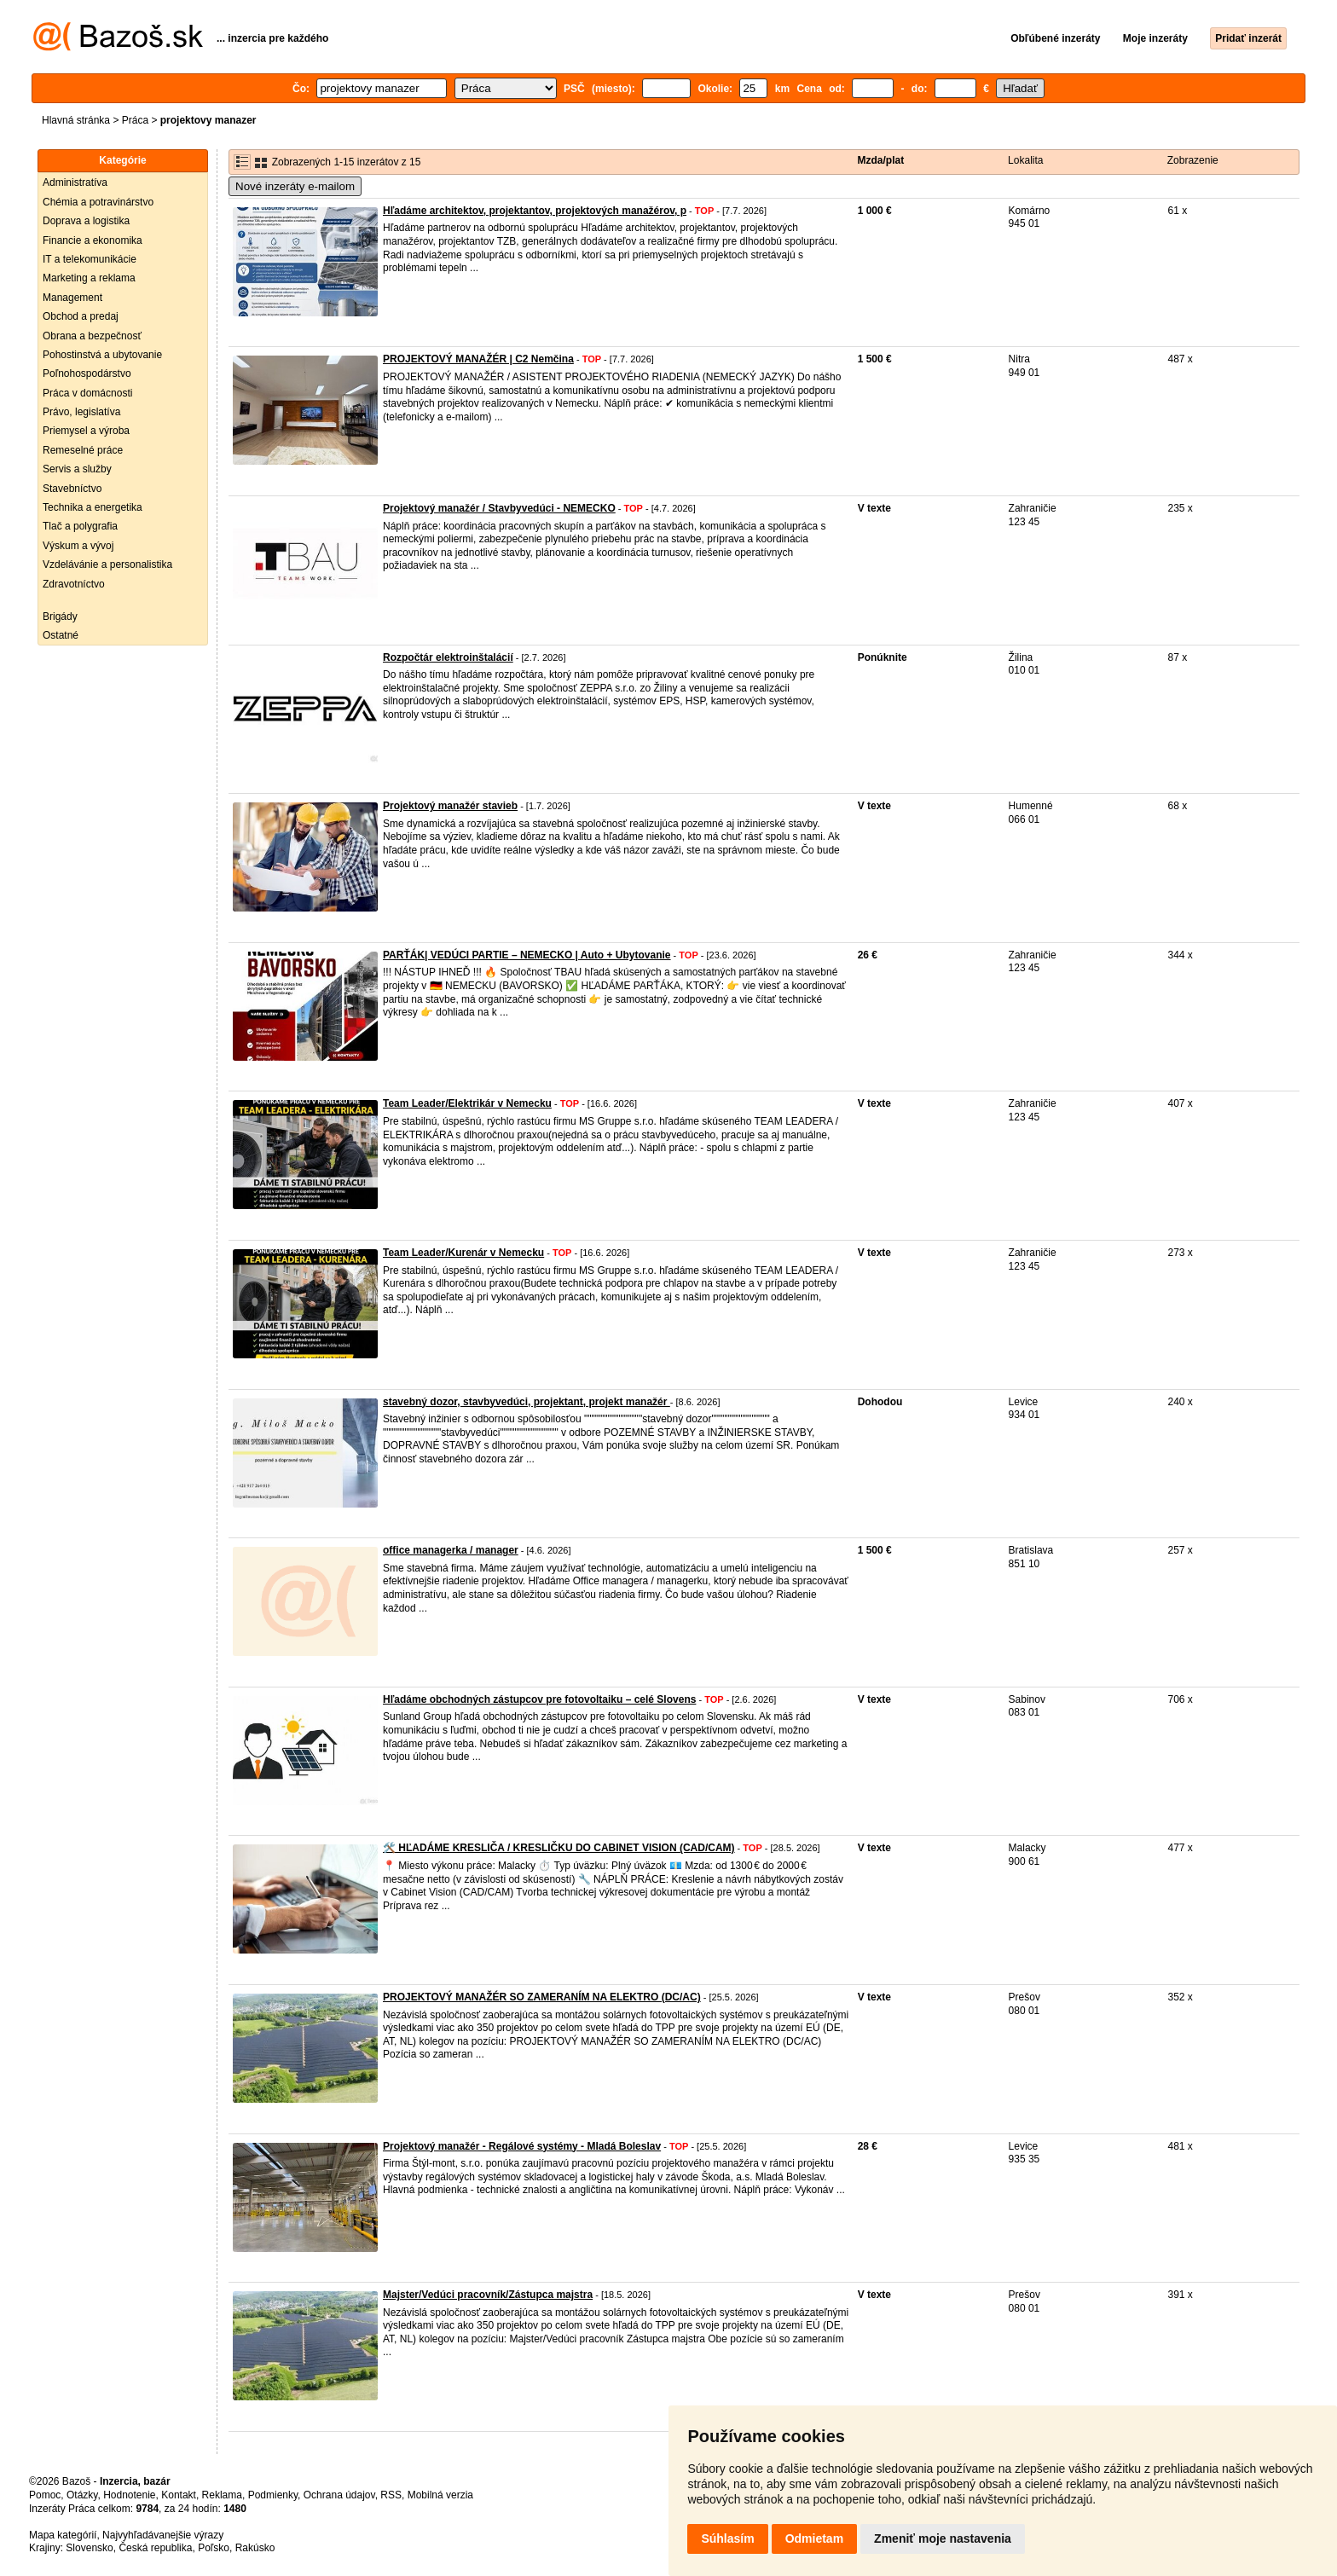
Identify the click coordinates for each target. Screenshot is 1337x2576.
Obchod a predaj (81, 316)
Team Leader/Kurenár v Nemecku (463, 1253)
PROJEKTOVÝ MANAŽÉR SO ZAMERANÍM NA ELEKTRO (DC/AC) (542, 1997)
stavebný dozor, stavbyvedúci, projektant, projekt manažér (526, 1402)
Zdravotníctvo (74, 584)
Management (72, 298)
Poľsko (213, 2548)
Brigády (60, 616)
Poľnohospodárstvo (87, 373)
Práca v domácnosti (87, 393)
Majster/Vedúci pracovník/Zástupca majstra (488, 2295)
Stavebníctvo (72, 489)
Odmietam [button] (814, 2538)
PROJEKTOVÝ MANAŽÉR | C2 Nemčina (478, 359)
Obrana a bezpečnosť (92, 336)
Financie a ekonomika (92, 240)
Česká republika (155, 2548)
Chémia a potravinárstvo (98, 202)
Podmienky (273, 2495)
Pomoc (45, 2495)
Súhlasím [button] (727, 2538)
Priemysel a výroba (86, 431)
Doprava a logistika (86, 221)
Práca (135, 120)
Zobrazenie (1192, 160)
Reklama (222, 2495)
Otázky (82, 2495)
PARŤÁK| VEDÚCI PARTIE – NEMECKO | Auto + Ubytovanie (527, 955)
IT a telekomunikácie (89, 259)
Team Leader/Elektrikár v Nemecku (467, 1103)
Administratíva (75, 182)
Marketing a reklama (89, 278)
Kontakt (178, 2495)
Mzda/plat (881, 160)
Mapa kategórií (62, 2535)
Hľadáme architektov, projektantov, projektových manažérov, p (534, 211)
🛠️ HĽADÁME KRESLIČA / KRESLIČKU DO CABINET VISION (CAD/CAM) (559, 1848)
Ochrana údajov (339, 2495)
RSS (391, 2495)
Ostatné (60, 635)
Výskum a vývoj (78, 546)
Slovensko (89, 2548)
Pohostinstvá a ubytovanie (102, 355)
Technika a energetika (92, 507)
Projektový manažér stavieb (450, 806)
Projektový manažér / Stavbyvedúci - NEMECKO (499, 508)
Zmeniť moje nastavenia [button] (942, 2538)
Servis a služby (77, 469)
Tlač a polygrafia (80, 526)
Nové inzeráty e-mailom (295, 186)
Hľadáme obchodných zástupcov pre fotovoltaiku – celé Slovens (539, 1699)
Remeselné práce (83, 450)
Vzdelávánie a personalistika (107, 564)
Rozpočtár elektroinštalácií (448, 657)
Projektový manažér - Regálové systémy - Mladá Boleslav (522, 2146)
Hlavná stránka (76, 120)
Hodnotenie (129, 2495)
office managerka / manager (450, 1550)
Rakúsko (255, 2548)
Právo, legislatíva (81, 412)
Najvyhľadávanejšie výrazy (162, 2535)
